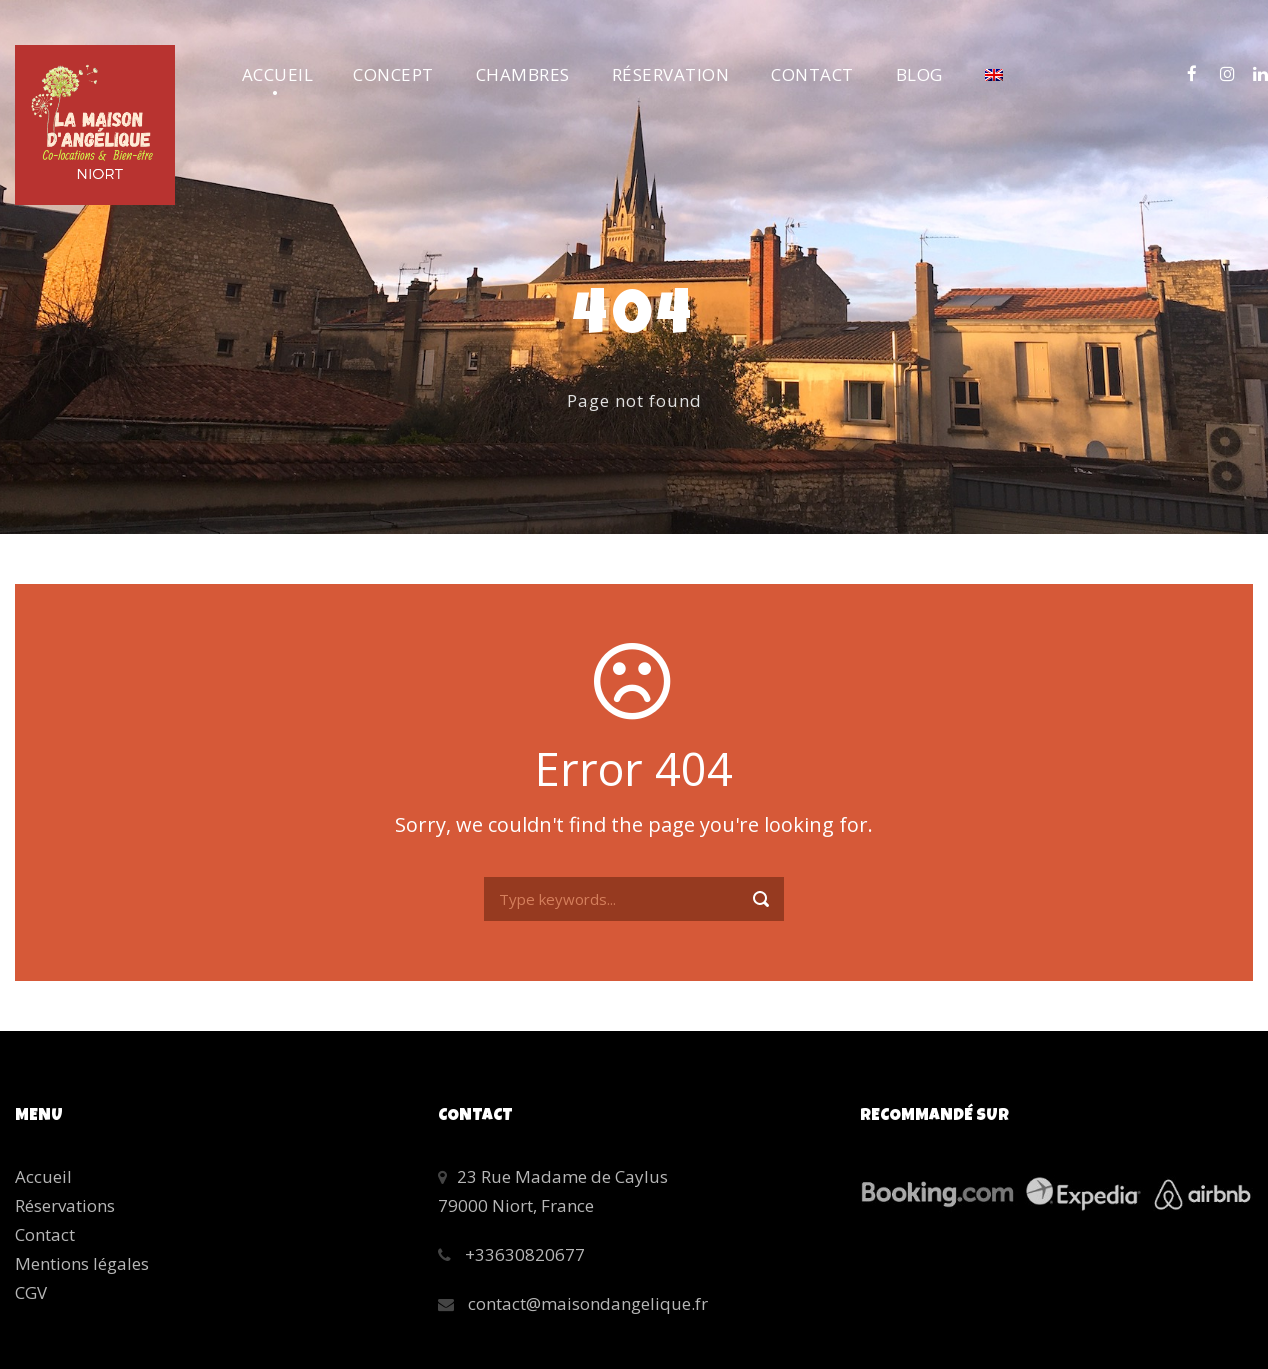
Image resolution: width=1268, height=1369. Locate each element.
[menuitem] (994, 87)
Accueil (278, 74)
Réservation (671, 74)
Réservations (65, 1205)
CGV (31, 1292)
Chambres (523, 74)
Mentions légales (82, 1263)
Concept (393, 74)
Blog (919, 74)
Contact (812, 74)
